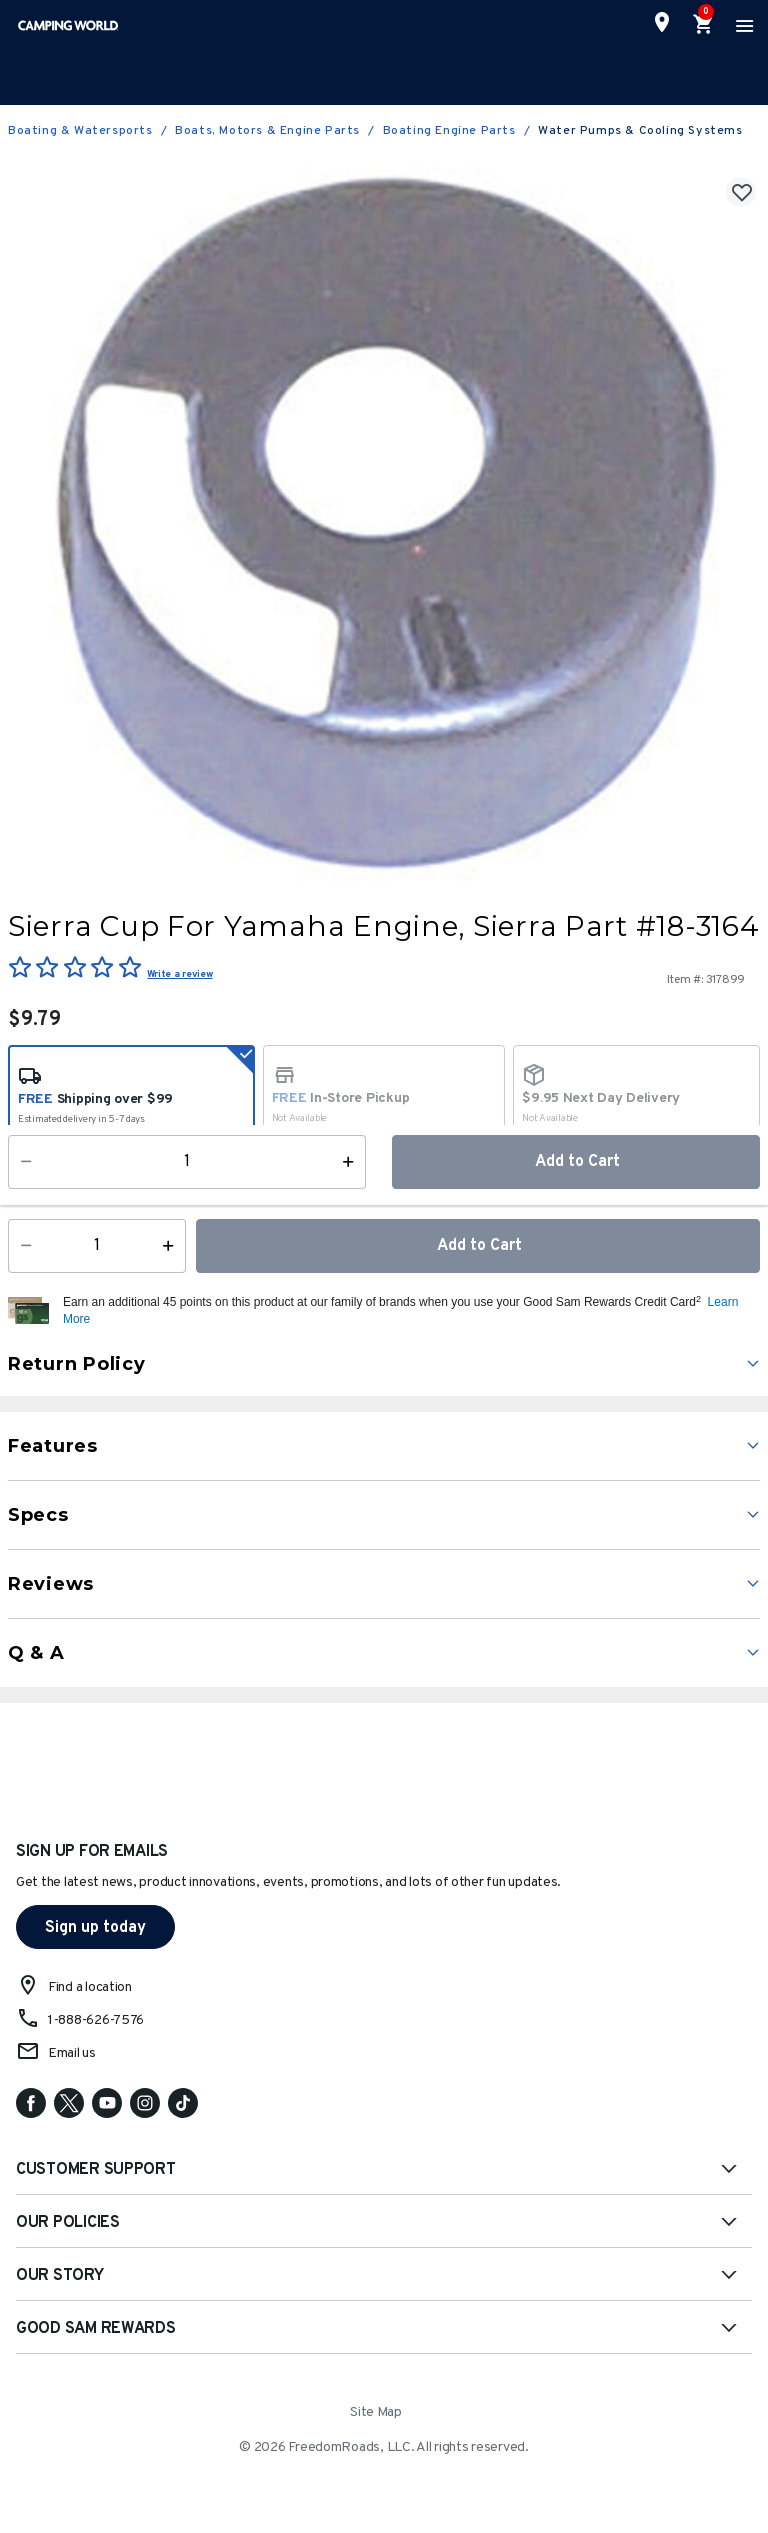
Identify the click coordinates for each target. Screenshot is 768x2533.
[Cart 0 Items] (704, 25)
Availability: (55, 1182)
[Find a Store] (662, 22)
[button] (409, 1311)
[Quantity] (97, 1246)
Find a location (90, 1987)
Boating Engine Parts (449, 131)
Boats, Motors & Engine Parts (267, 131)
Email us (72, 2053)
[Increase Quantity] (172, 1246)
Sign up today (95, 1928)
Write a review (179, 974)
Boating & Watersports (80, 131)
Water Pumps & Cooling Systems (640, 131)
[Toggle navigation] (742, 25)
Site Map (376, 2412)
